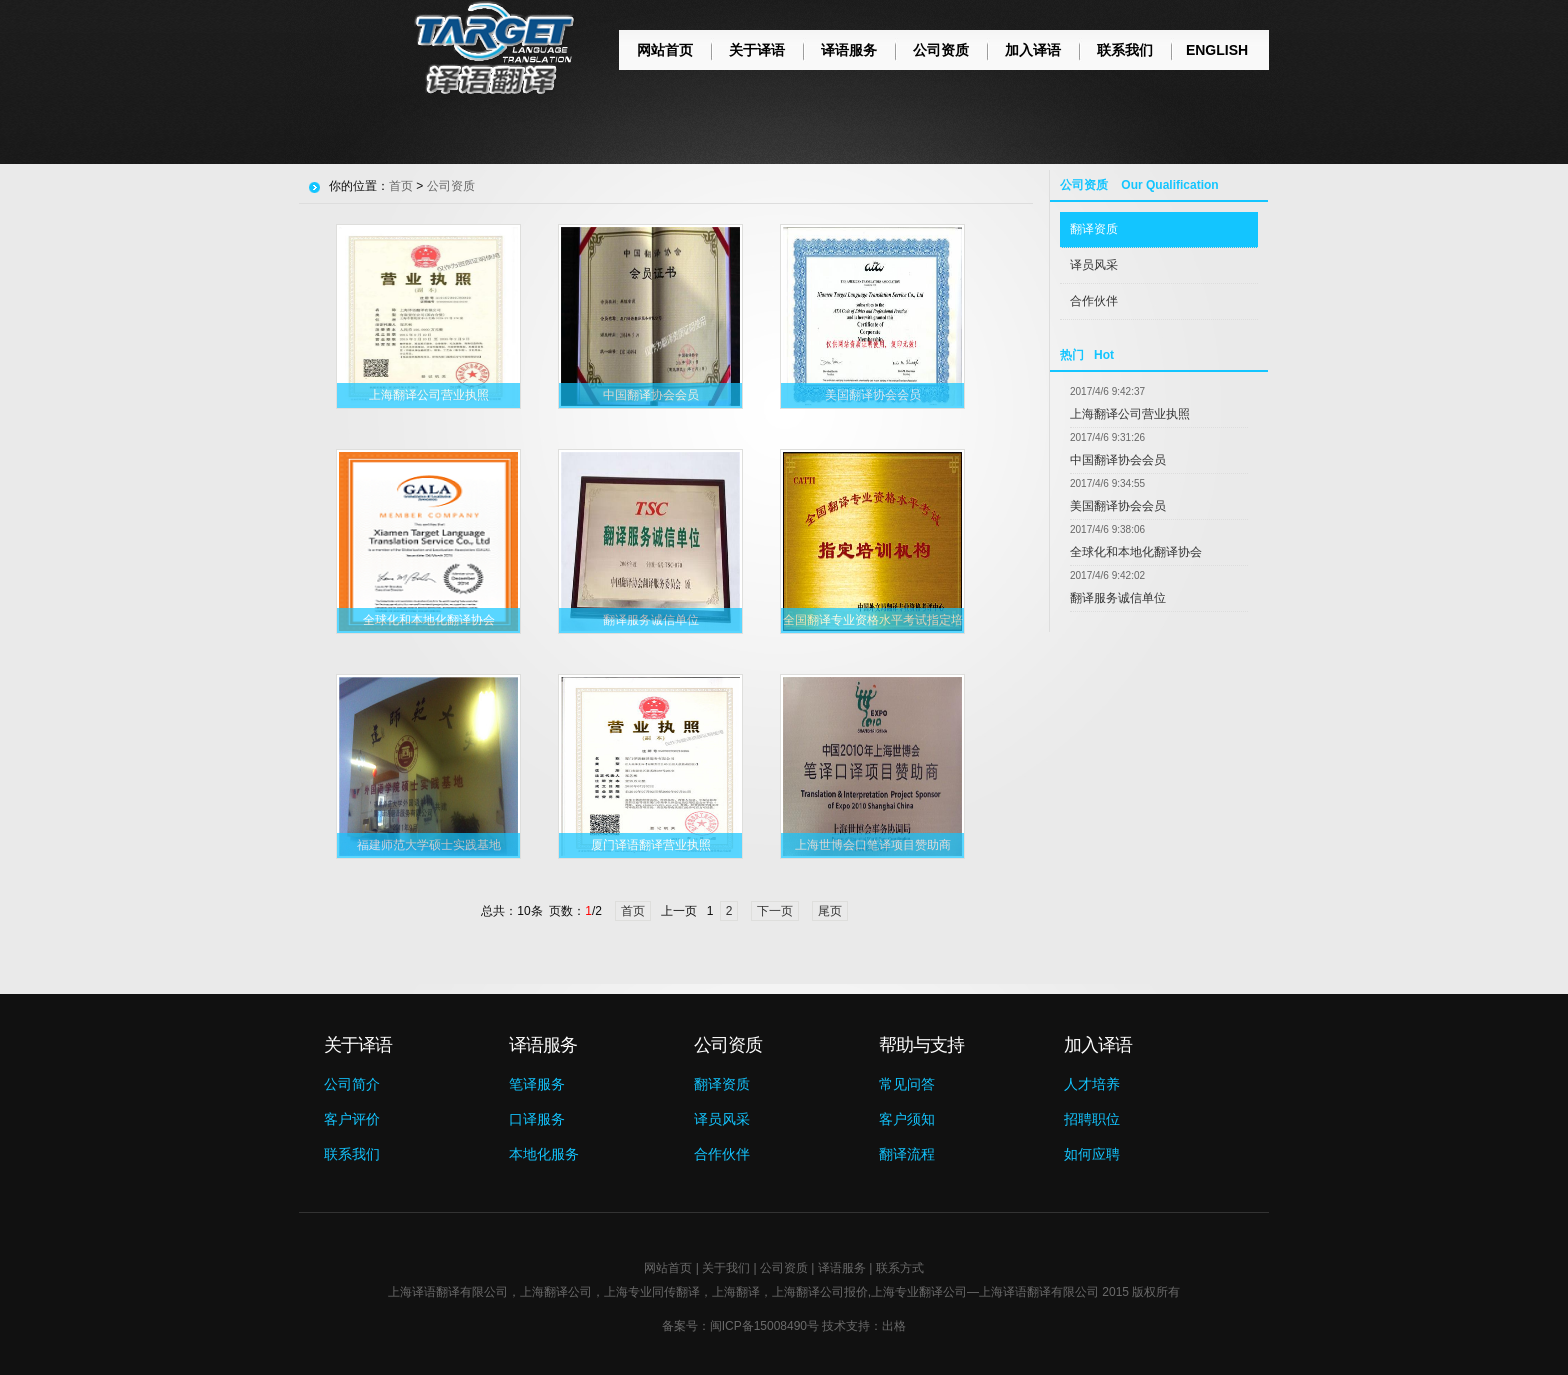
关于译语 (757, 50)
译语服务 (849, 50)
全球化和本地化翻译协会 (1136, 552)
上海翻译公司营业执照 (1130, 414)
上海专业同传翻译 (652, 1292)
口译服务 (537, 1119)
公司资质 (941, 50)
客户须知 (907, 1119)
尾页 (830, 911)
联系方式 (900, 1268)
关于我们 (726, 1268)
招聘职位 (1092, 1119)
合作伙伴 (1094, 301)
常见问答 (907, 1084)
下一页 (775, 911)
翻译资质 (1094, 229)
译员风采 (1094, 265)
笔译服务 (537, 1084)
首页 (401, 186)
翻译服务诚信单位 (1118, 598)
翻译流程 (907, 1154)
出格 (894, 1326)
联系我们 (1125, 50)
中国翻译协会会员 (1118, 460)
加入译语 (1033, 50)
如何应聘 (1092, 1154)
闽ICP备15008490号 (764, 1326)
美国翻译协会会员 (1118, 506)
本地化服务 (544, 1154)
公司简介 (352, 1084)
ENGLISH (1217, 50)
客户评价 (352, 1119)
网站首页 (665, 50)
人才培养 (1092, 1084)
